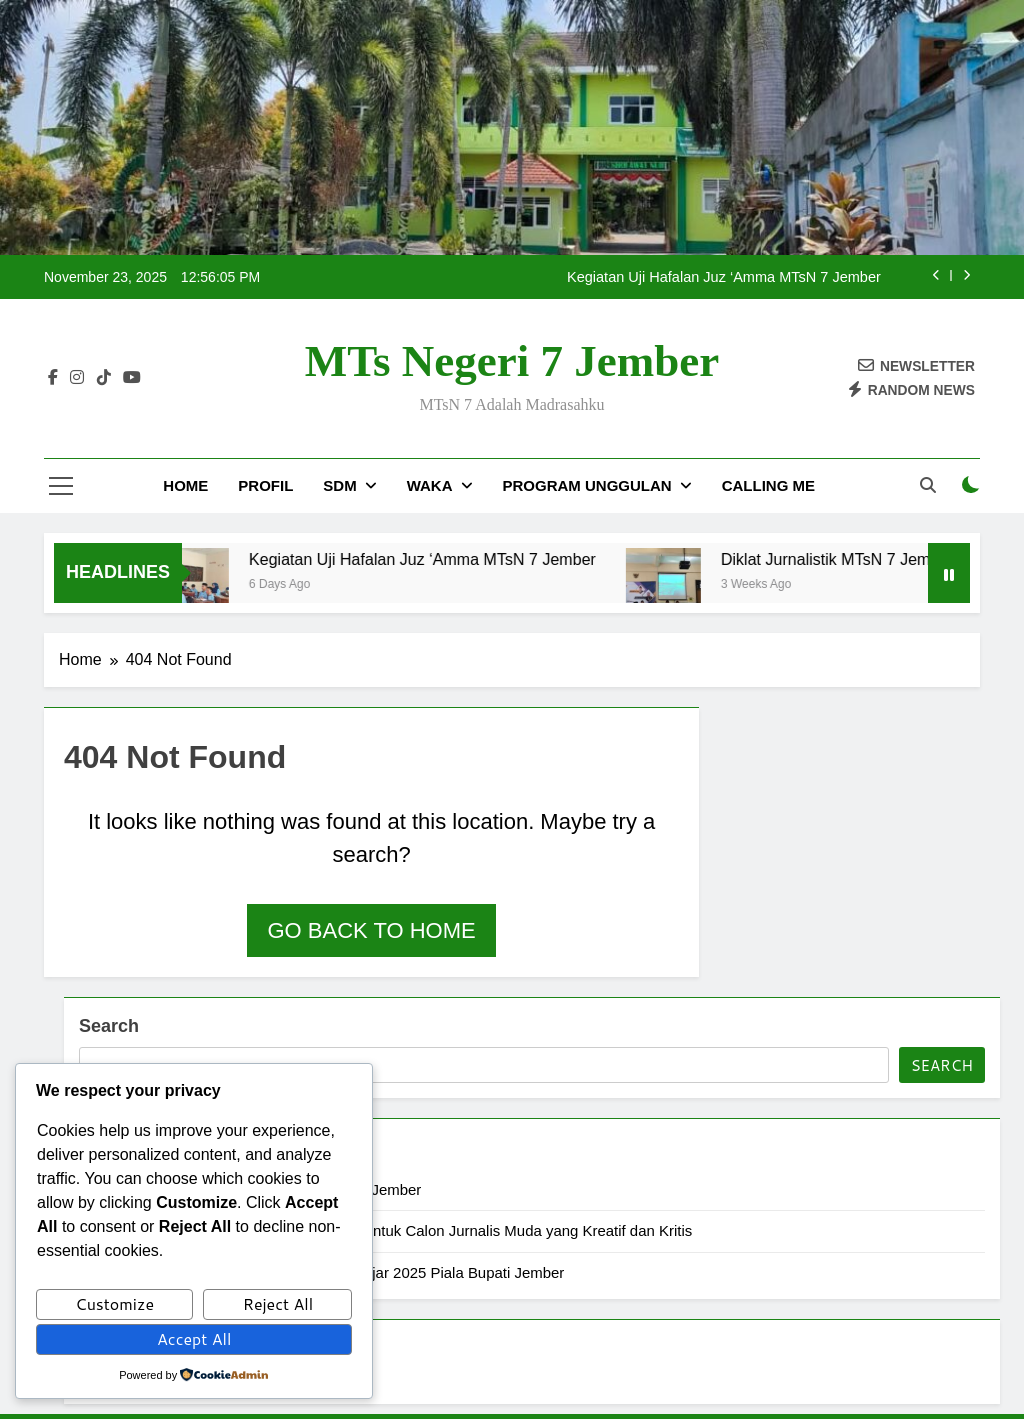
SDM (339, 485)
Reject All (278, 1303)
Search (109, 1026)
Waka (430, 485)
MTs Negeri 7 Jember (512, 361)
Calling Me (768, 485)
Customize (114, 1303)
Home (185, 485)
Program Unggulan (587, 485)
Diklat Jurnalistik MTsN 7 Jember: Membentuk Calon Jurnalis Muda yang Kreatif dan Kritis (395, 1230)
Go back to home (371, 930)
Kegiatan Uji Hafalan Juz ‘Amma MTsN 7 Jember (724, 277)
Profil (265, 485)
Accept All (194, 1338)
